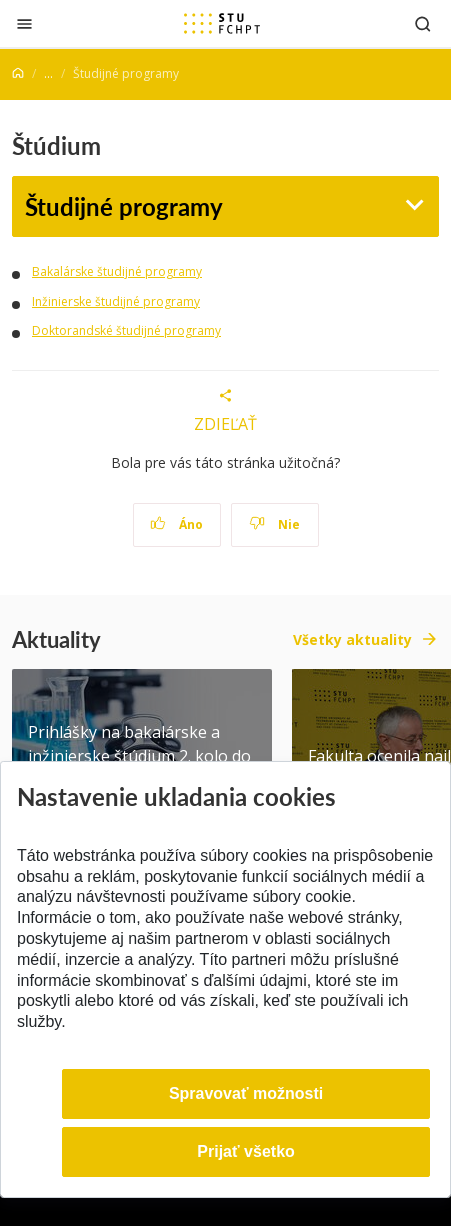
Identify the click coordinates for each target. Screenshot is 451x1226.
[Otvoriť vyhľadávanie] (423, 23)
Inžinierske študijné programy (116, 301)
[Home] (18, 73)
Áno (176, 524)
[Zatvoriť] (24, 23)
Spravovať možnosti (246, 1093)
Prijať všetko (246, 1151)
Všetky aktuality (352, 639)
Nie (274, 524)
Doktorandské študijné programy (126, 330)
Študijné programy (124, 206)
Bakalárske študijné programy (117, 271)
